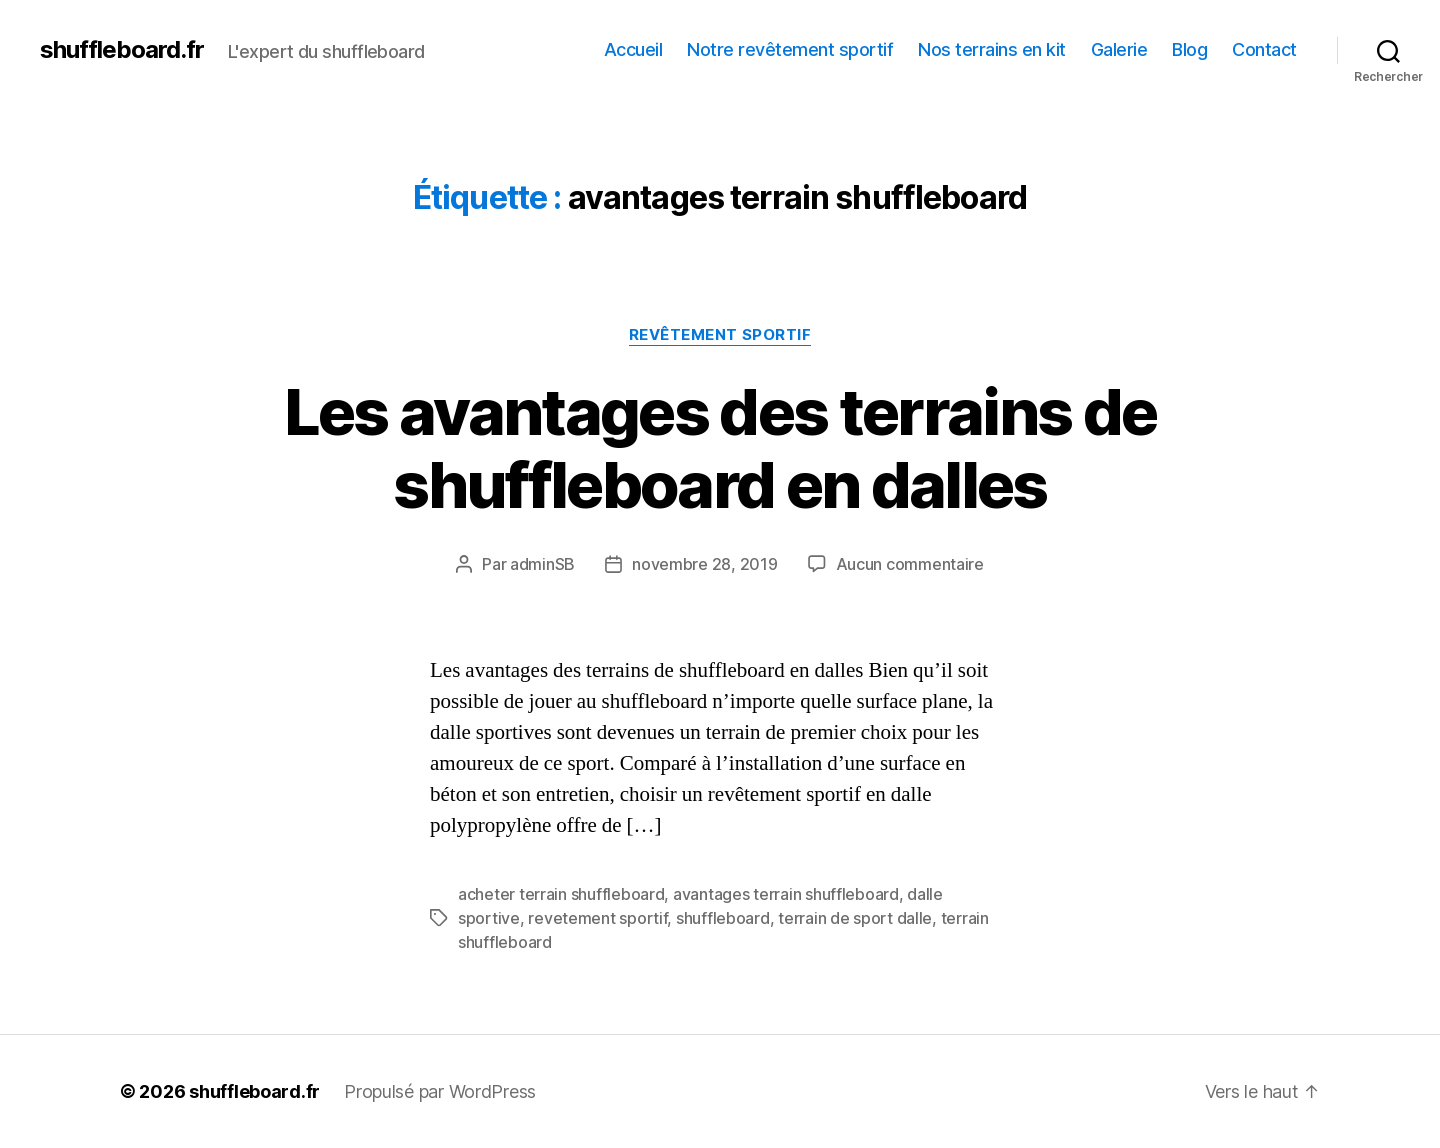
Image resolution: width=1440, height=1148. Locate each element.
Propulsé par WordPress (440, 1091)
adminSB (542, 564)
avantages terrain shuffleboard (786, 894)
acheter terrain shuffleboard (561, 894)
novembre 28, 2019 (704, 564)
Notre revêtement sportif (790, 49)
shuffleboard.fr (122, 50)
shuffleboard (723, 918)
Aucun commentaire (910, 564)
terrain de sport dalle (855, 918)
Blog (1189, 49)
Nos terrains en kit (992, 49)
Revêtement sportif (720, 335)
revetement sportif (597, 918)
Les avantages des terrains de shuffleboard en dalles (720, 448)
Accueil (633, 49)
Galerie (1119, 49)
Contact (1264, 49)
